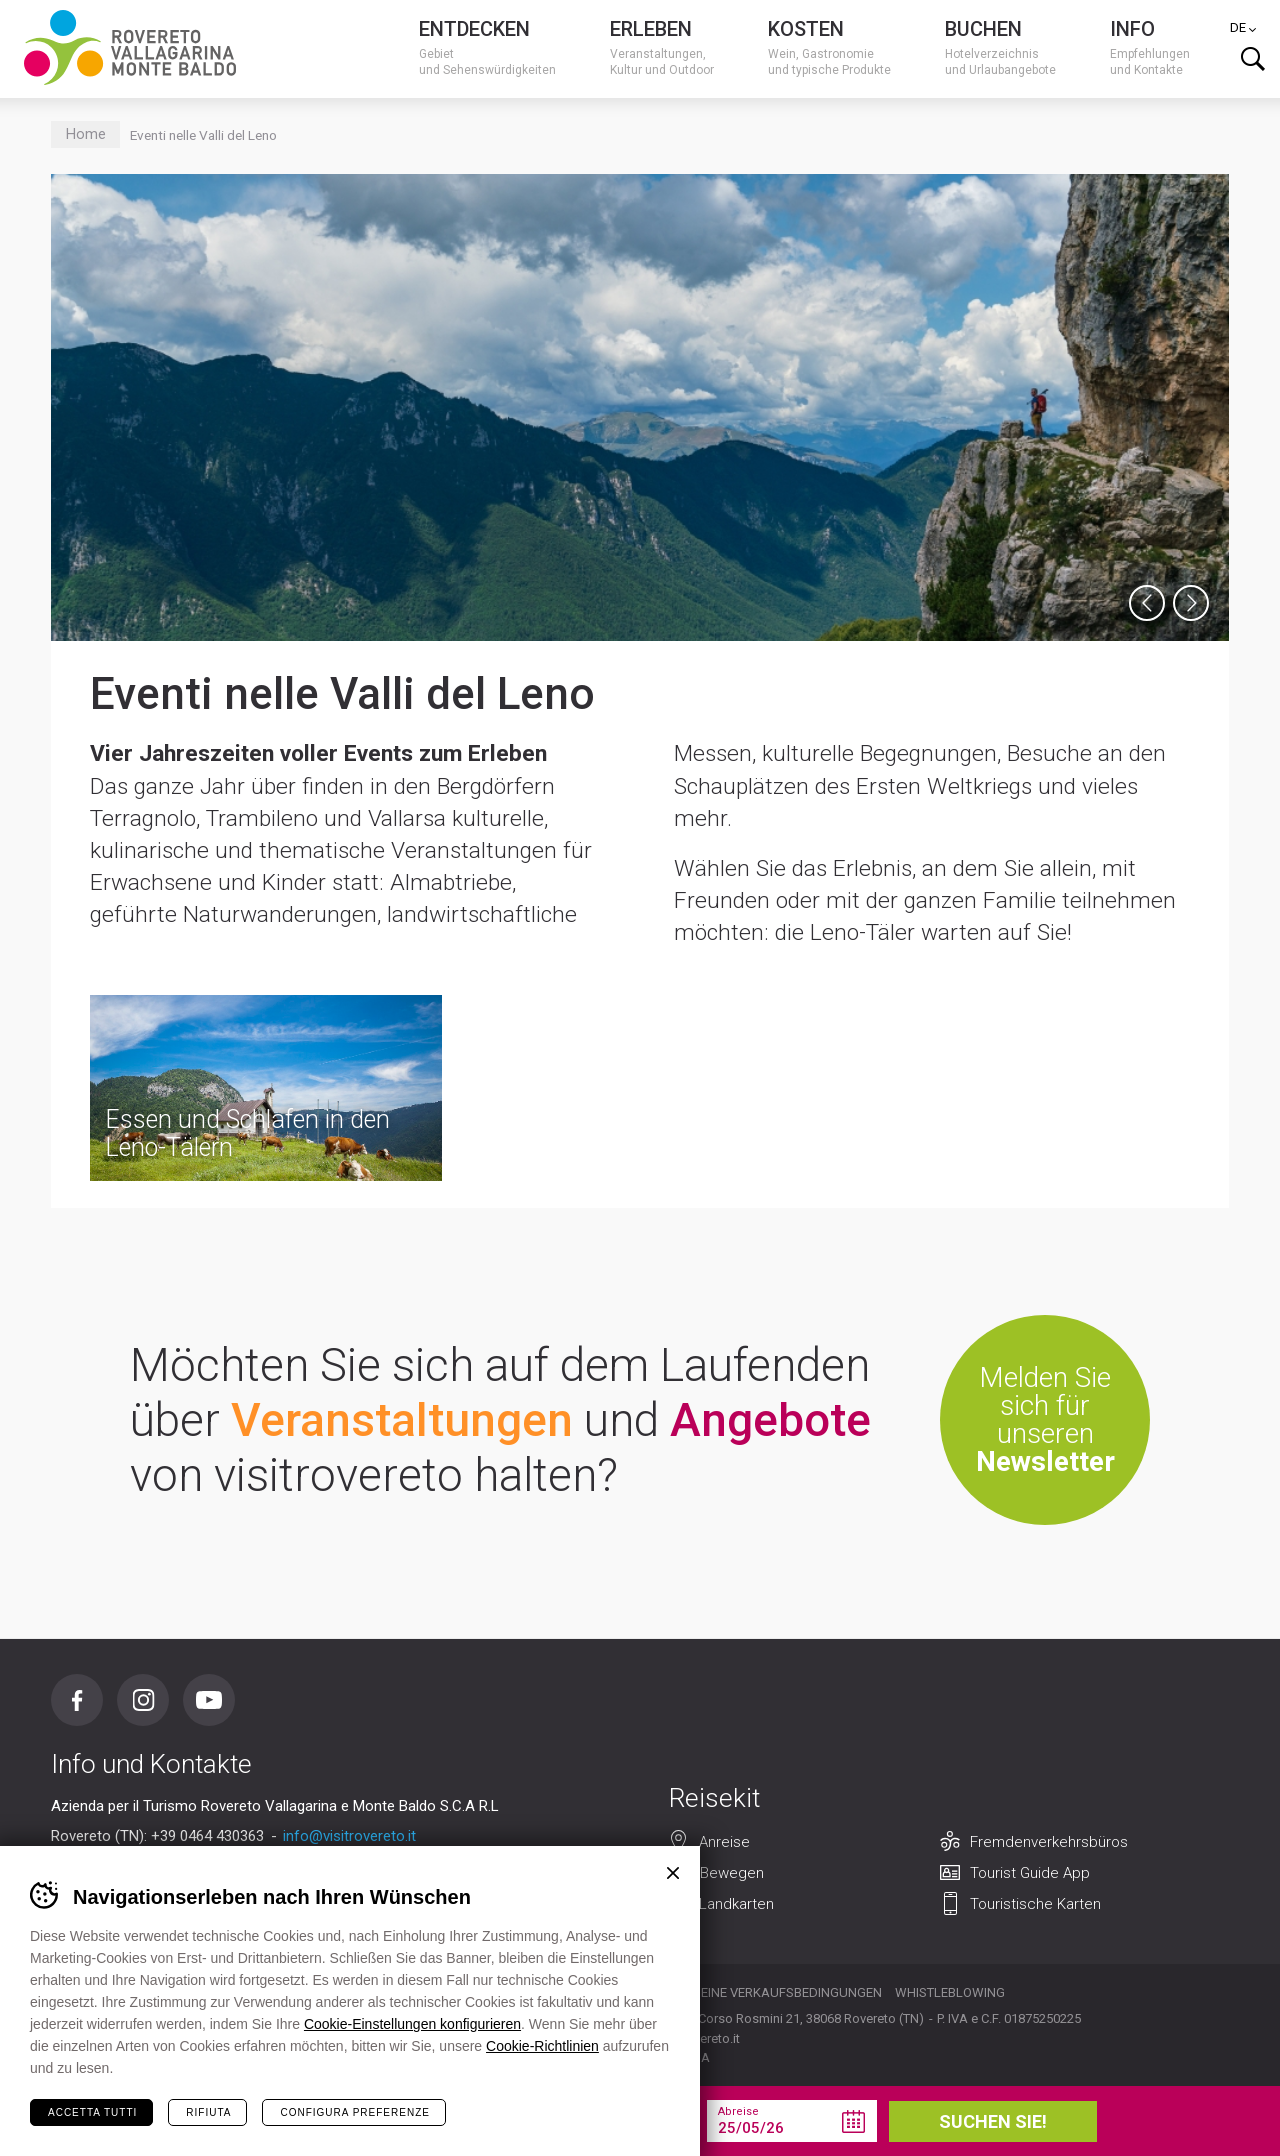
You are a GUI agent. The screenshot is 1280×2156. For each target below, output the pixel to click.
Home (86, 134)
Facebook (77, 1700)
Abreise (738, 2111)
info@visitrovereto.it (349, 1836)
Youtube (209, 1700)
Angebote (770, 1420)
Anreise (724, 1842)
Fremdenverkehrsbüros (1049, 1842)
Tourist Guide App (1030, 1873)
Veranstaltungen (402, 1420)
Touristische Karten (1035, 1904)
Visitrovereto (130, 47)
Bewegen (732, 1873)
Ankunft (556, 2111)
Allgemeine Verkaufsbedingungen (766, 1992)
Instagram (143, 1700)
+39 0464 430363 (207, 1836)
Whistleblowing (950, 1992)
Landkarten (736, 1904)
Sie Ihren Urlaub (334, 2121)
